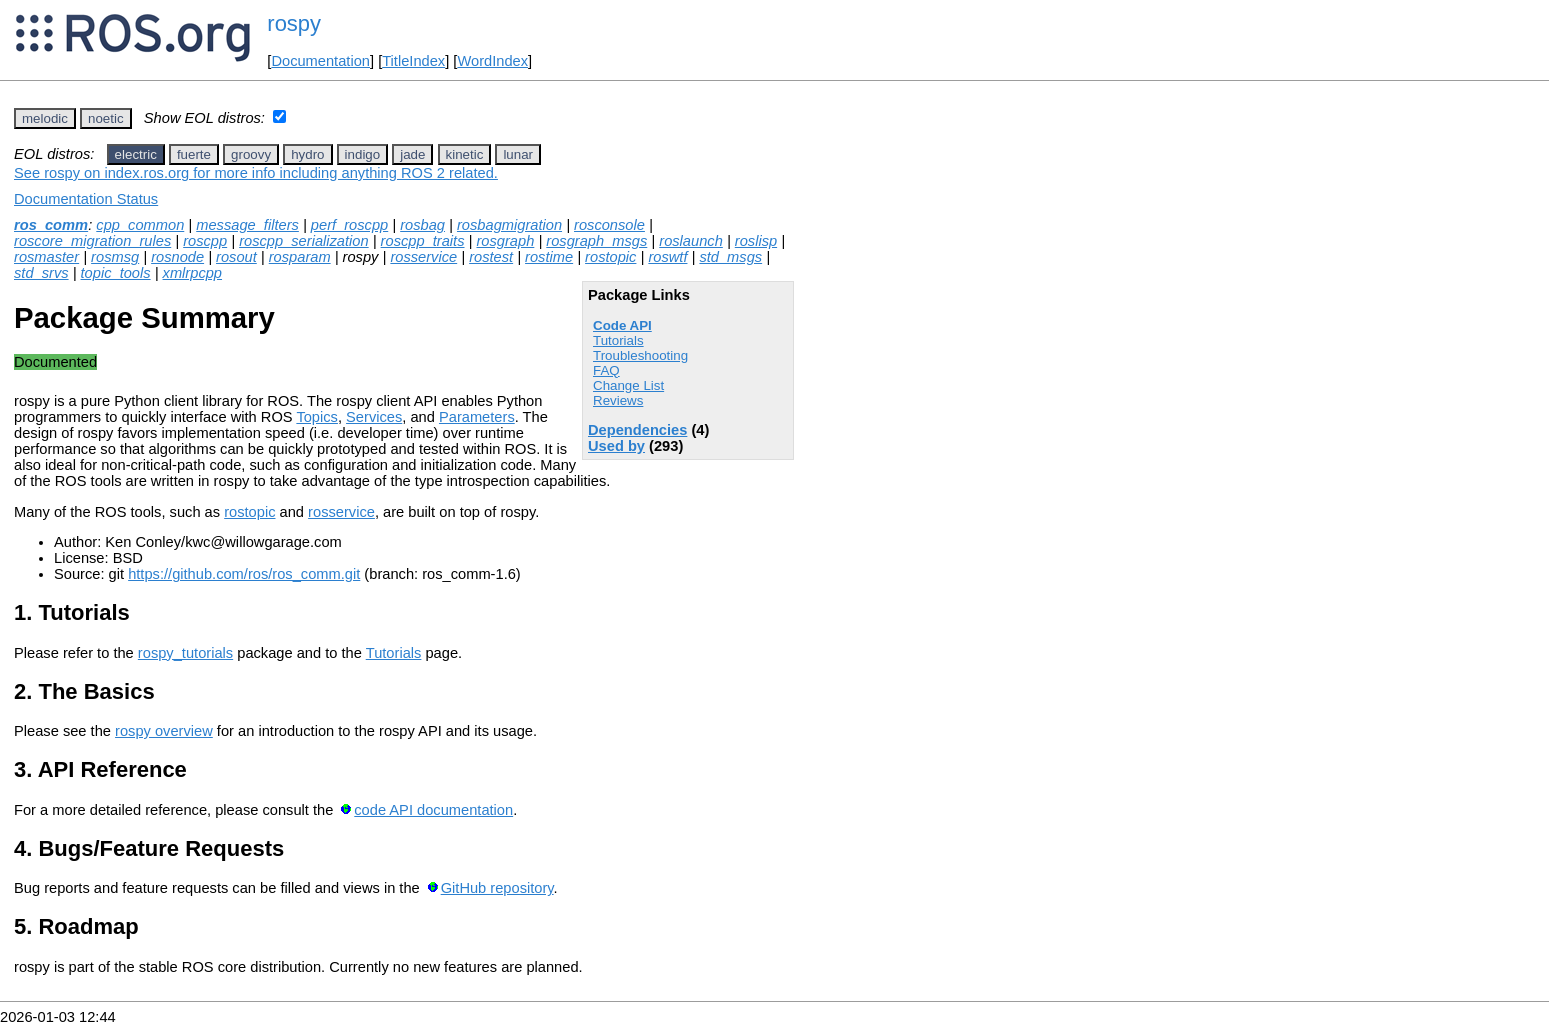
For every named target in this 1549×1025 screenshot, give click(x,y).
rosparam (300, 257)
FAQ (606, 370)
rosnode (177, 257)
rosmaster (46, 257)
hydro (307, 154)
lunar (518, 154)
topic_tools (116, 273)
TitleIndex (413, 61)
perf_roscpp (349, 225)
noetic (106, 118)
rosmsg (115, 257)
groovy (251, 154)
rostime (549, 257)
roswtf (667, 257)
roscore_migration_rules (92, 241)
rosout (236, 257)
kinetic (465, 154)
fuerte (194, 154)
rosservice (423, 257)
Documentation (320, 61)
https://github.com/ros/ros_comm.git (244, 574)
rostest (491, 257)
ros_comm (51, 225)
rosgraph (505, 241)
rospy (294, 23)
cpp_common (140, 225)
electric (136, 154)
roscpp (205, 241)
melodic (45, 118)
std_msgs (730, 257)
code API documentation (433, 810)
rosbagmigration (509, 225)
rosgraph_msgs (596, 241)
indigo (363, 154)
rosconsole (609, 225)
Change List (628, 385)
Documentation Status (86, 199)
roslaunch (691, 241)
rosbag (422, 225)
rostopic (610, 257)
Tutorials (618, 340)
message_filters (247, 225)
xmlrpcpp (192, 273)
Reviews (618, 400)
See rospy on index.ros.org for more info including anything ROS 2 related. (256, 173)
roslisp (756, 241)
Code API (622, 325)
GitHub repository (497, 888)
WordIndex (492, 61)
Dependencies (637, 430)
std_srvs (41, 273)
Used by (616, 446)
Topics (317, 417)
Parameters (477, 417)
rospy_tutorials (185, 653)
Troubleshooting (640, 355)
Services (374, 417)
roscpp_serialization (304, 241)
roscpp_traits (423, 241)
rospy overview (164, 731)
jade (412, 154)
